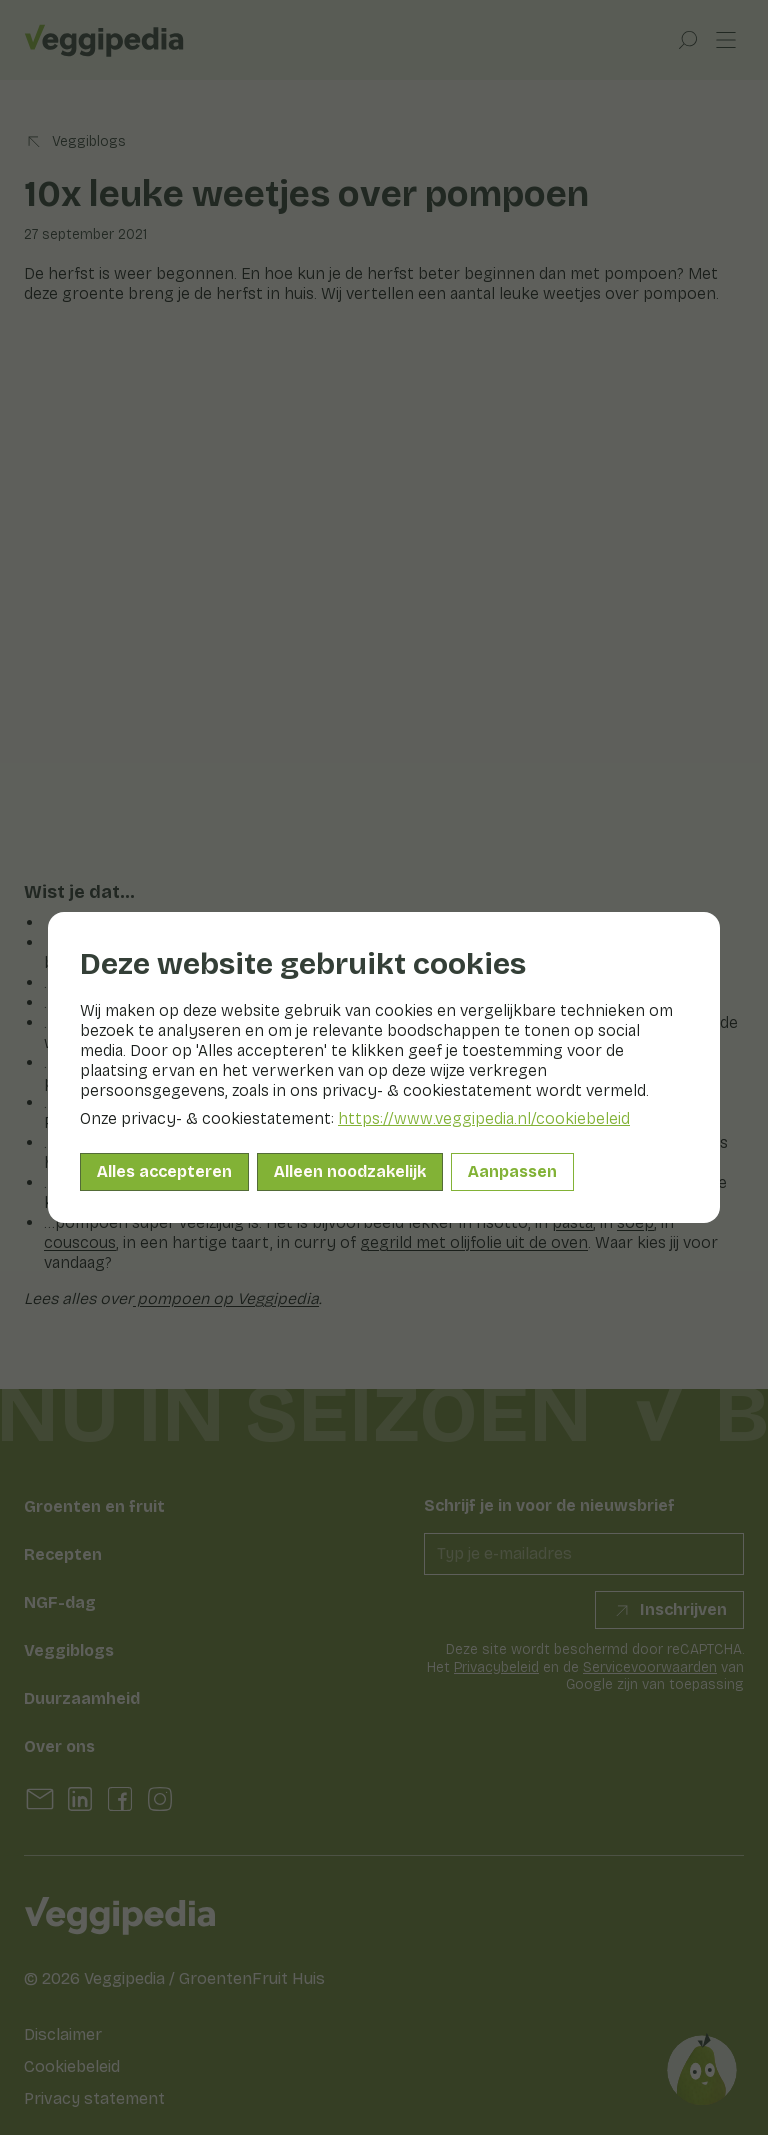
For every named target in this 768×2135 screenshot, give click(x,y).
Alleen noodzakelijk (350, 1171)
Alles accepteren (164, 1171)
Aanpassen (512, 1171)
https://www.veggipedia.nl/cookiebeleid (484, 1118)
